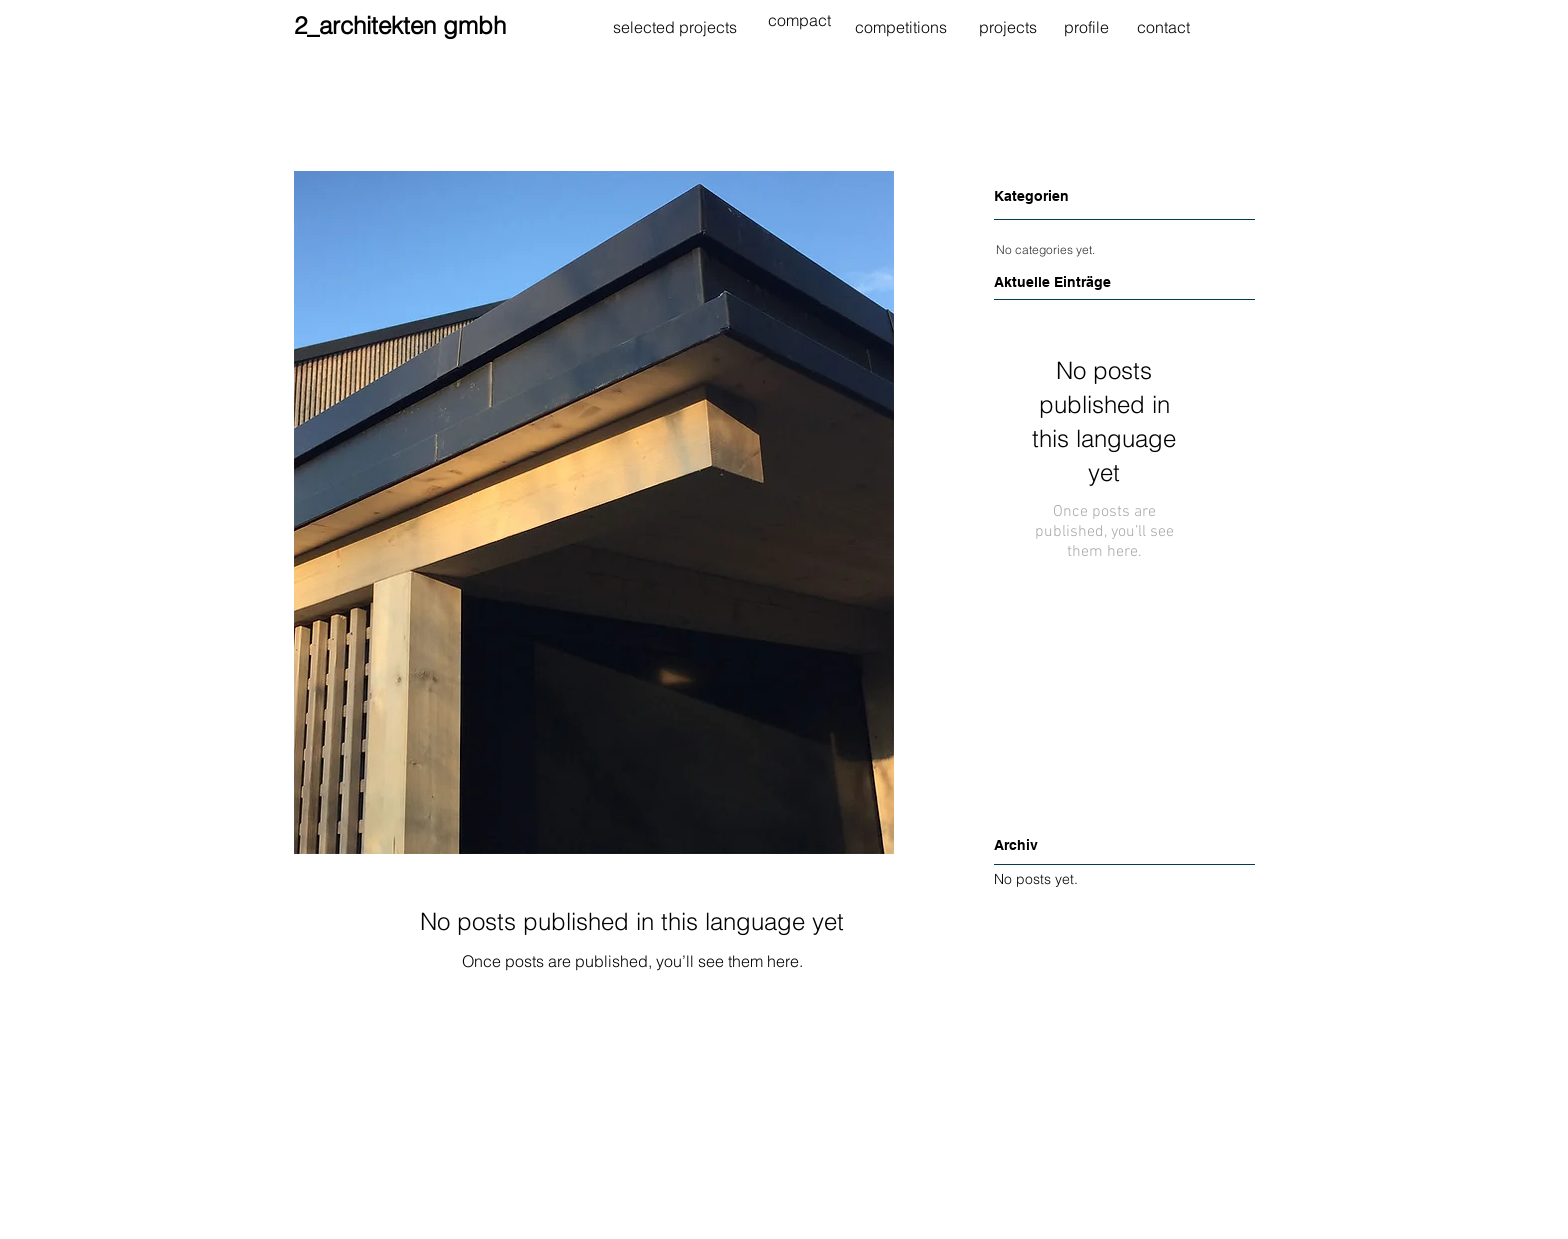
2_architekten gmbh (400, 25)
